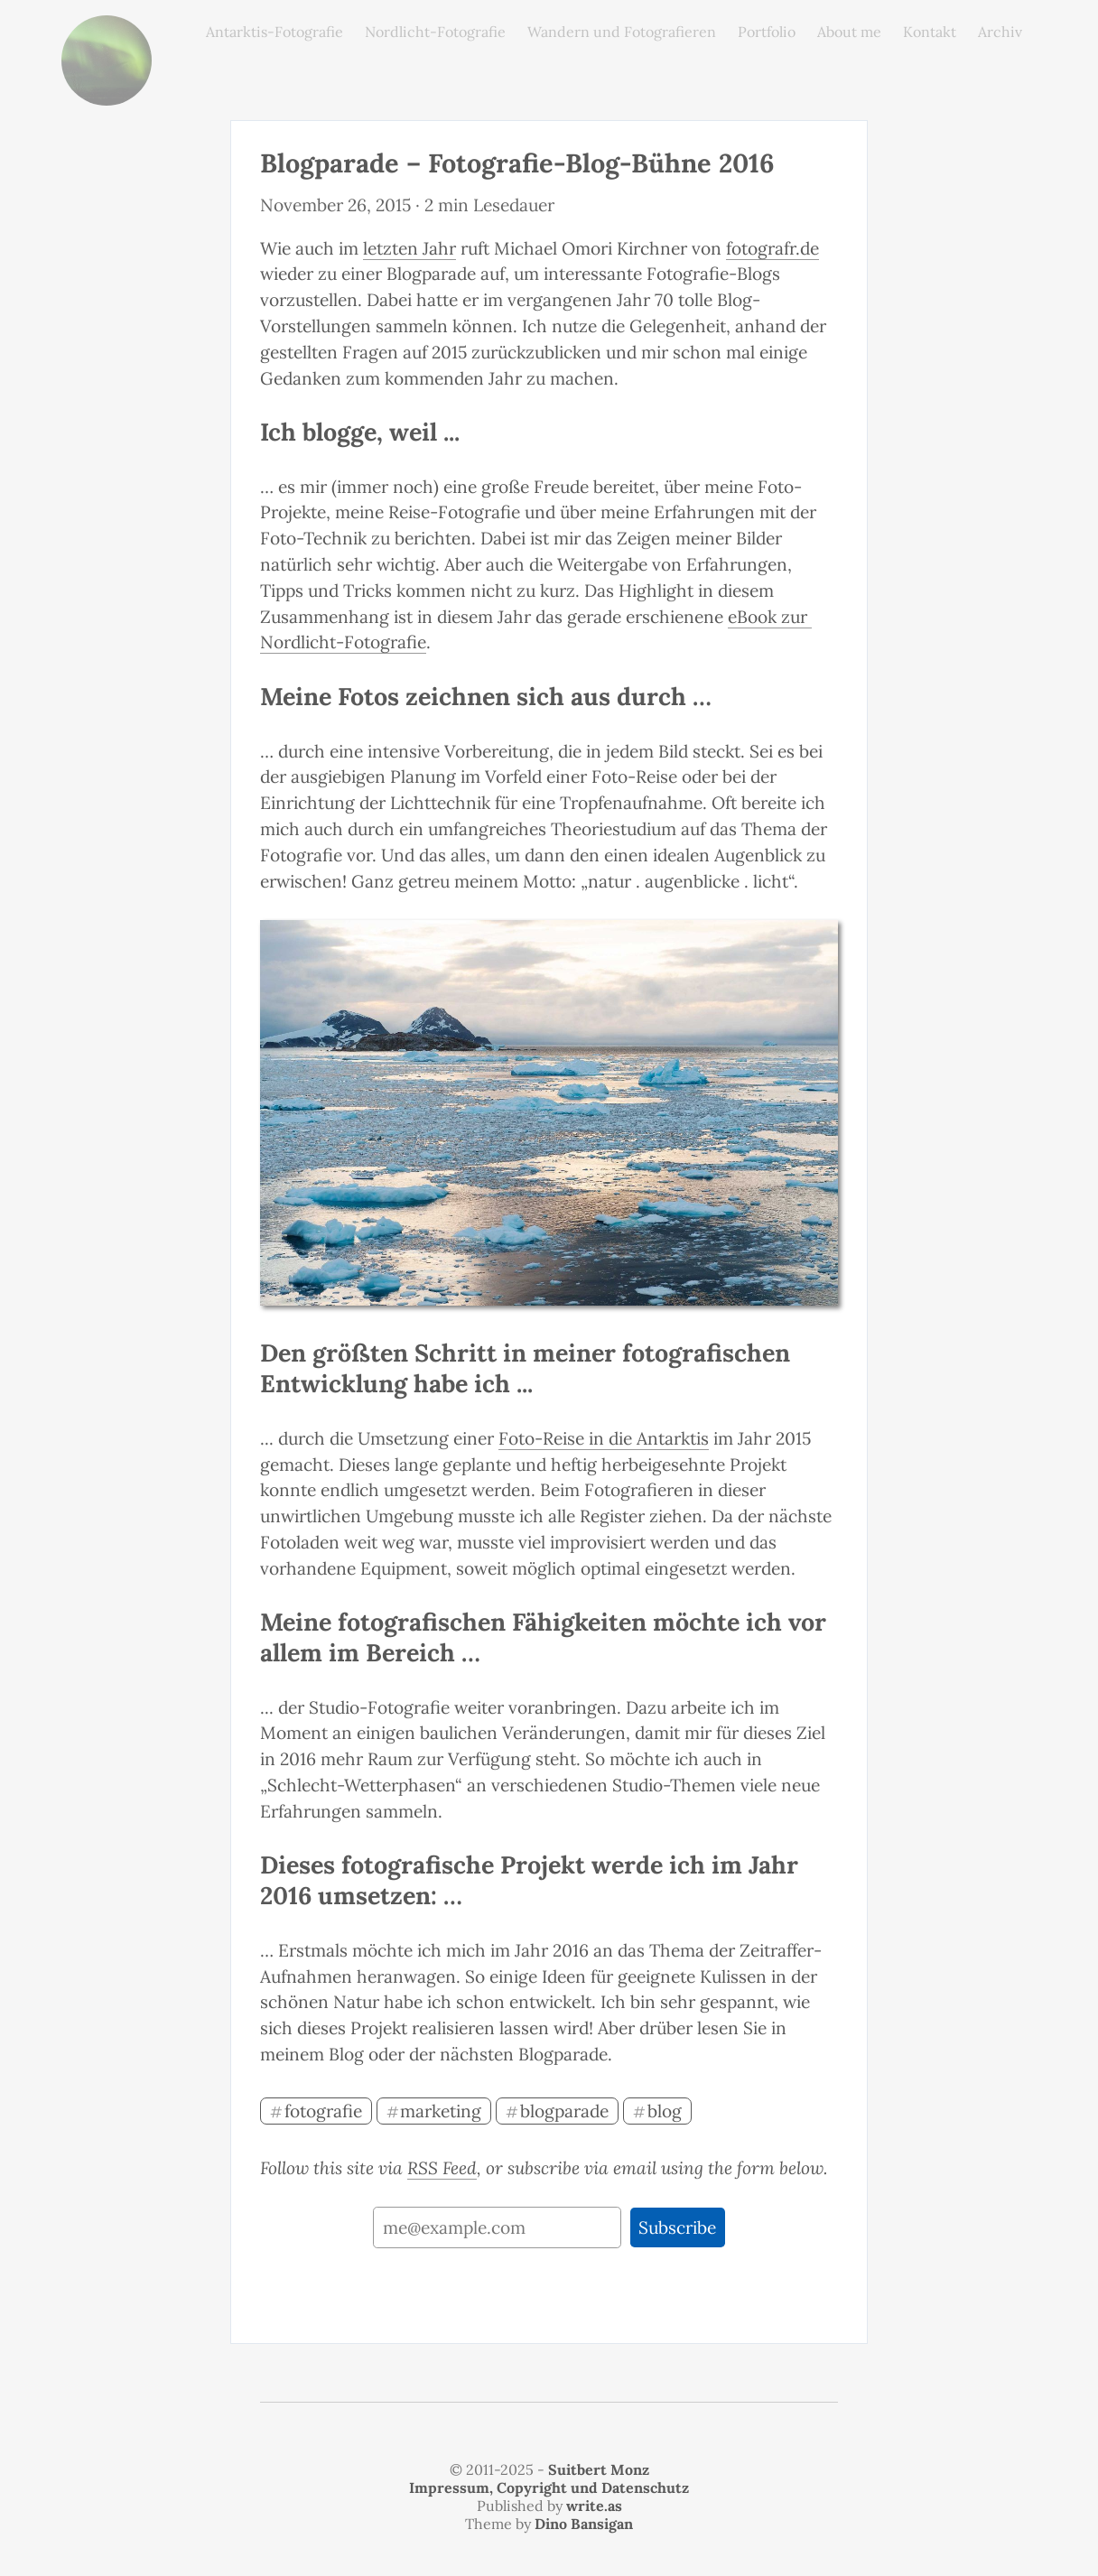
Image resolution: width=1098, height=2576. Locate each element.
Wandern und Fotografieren (621, 32)
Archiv (1000, 32)
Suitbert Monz (598, 2469)
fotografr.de (772, 248)
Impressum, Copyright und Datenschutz (549, 2487)
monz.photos (106, 29)
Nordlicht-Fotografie (435, 32)
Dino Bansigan (584, 2524)
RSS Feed (442, 2168)
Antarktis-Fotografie (274, 32)
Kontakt (929, 32)
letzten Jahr (409, 248)
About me (849, 32)
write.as (594, 2506)
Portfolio (767, 32)
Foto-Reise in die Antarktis (603, 1438)
